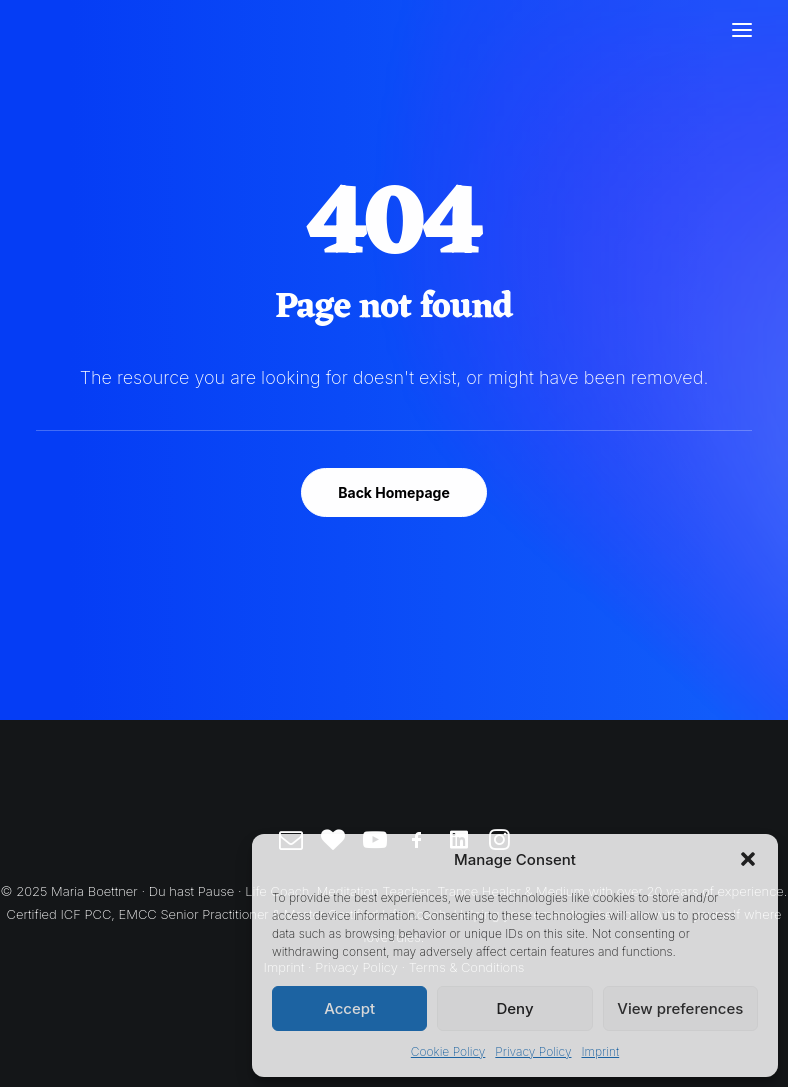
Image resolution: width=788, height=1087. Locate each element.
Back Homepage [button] (394, 492)
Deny (514, 1008)
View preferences (680, 1008)
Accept (349, 1008)
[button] (748, 859)
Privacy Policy (533, 1051)
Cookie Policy (448, 1051)
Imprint (600, 1051)
